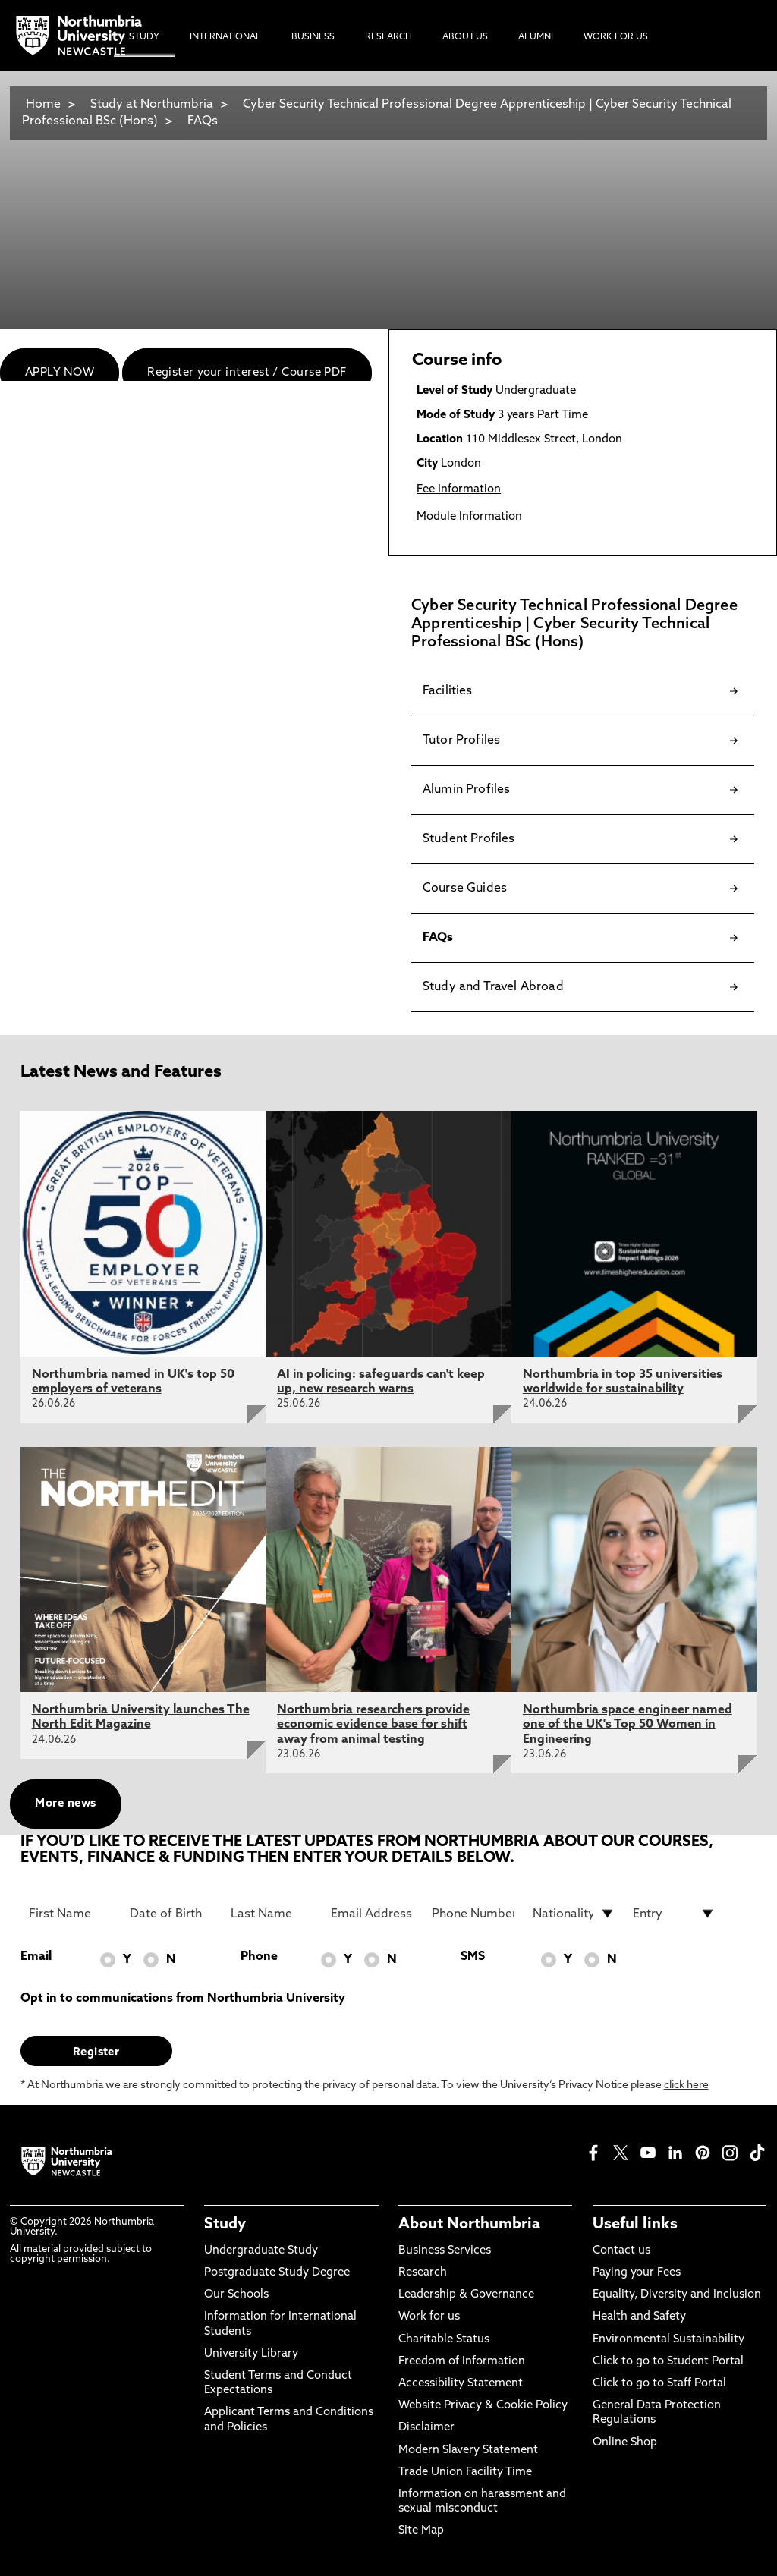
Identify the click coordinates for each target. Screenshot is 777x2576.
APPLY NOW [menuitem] (59, 373)
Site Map (421, 2531)
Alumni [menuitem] (535, 37)
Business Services (444, 2251)
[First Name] (70, 1913)
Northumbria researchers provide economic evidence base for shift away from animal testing (373, 1724)
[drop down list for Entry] (674, 1913)
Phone (259, 1957)
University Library (251, 2354)
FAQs (202, 121)
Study (225, 2224)
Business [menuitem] (313, 37)
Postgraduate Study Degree (277, 2273)
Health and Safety (639, 2317)
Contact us (621, 2251)
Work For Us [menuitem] (616, 37)
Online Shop (625, 2443)
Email (36, 1957)
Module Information (469, 517)
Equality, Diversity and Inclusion (677, 2295)
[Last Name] (272, 1913)
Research (422, 2273)
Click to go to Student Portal (668, 2361)
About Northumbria (469, 2224)
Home (43, 105)
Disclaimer (426, 2427)
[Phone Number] (473, 1913)
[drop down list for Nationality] (574, 1913)
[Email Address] (372, 1913)
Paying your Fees (637, 2273)
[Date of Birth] (171, 1913)
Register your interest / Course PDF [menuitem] (247, 373)
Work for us (429, 2317)
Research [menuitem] (388, 37)
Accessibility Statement (460, 2383)
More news (65, 1804)
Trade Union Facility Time (465, 2472)
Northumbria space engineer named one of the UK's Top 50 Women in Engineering (627, 1724)
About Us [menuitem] (465, 37)
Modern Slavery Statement (468, 2450)
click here (686, 2085)
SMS (473, 1957)
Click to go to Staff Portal (659, 2383)
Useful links (635, 2224)
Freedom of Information (461, 2361)
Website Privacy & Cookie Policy (483, 2405)
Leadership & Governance (466, 2295)
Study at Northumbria (151, 105)
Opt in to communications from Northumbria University (182, 1999)
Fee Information (459, 489)
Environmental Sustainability (668, 2339)
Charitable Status (443, 2339)
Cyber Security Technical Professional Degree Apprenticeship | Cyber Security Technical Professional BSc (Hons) (376, 113)
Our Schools (236, 2295)
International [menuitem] (225, 37)
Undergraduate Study (261, 2251)
